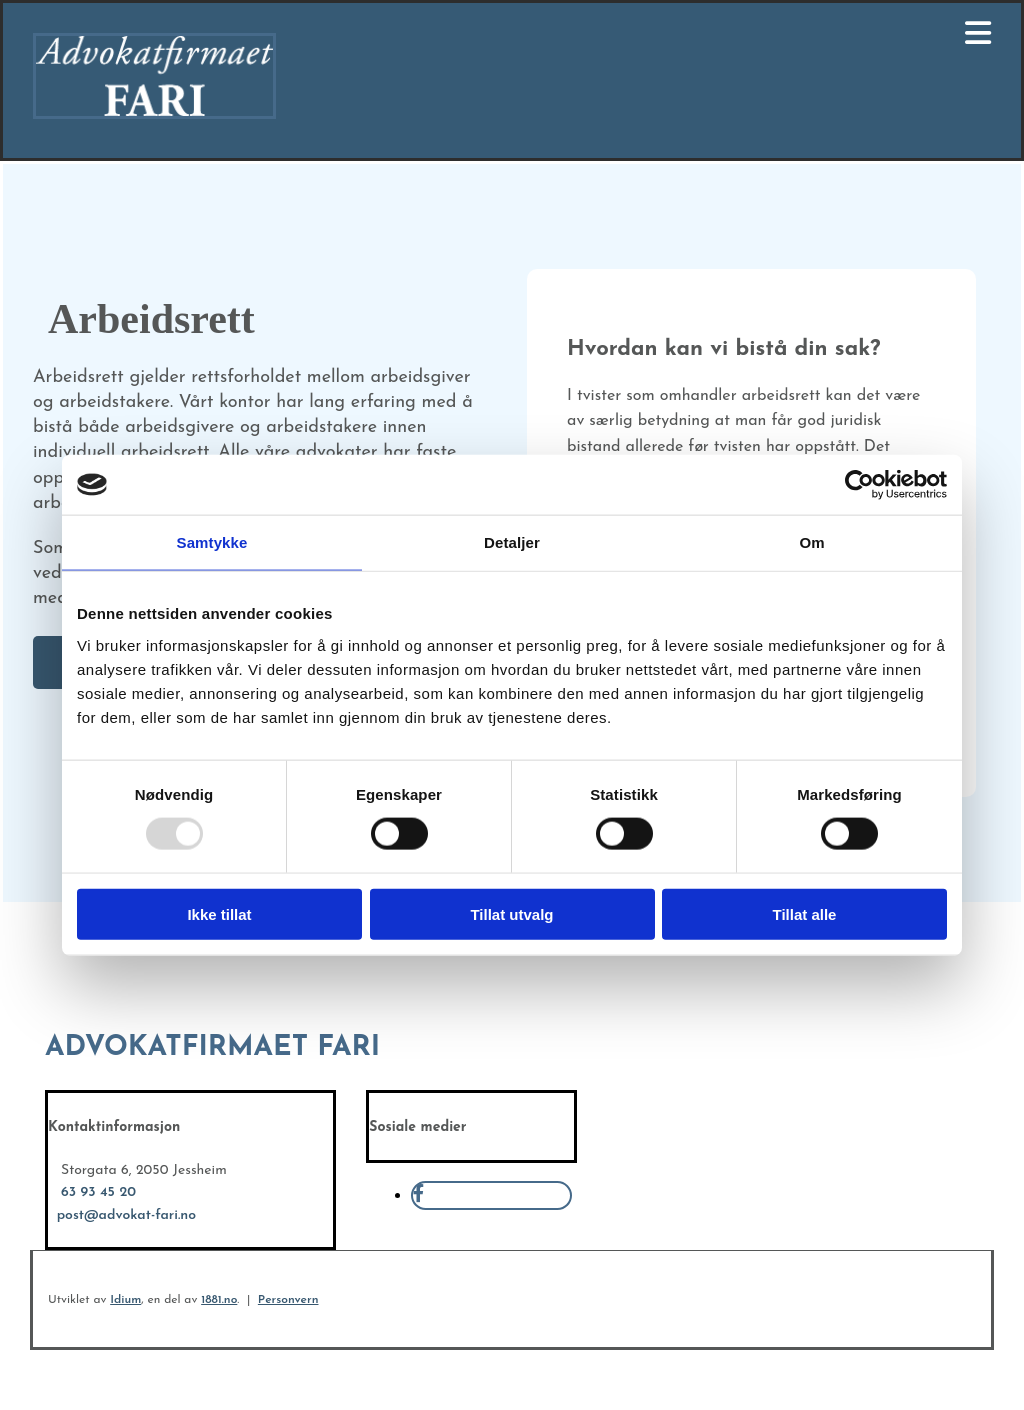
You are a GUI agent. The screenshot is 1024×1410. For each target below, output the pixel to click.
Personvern (288, 1300)
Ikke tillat (219, 913)
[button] (679, 36)
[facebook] (418, 1195)
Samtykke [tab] (212, 542)
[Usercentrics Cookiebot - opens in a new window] (859, 485)
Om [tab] (811, 542)
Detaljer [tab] (512, 542)
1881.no (219, 1300)
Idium (125, 1300)
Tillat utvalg (511, 913)
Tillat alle (805, 913)
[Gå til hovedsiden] (154, 115)
